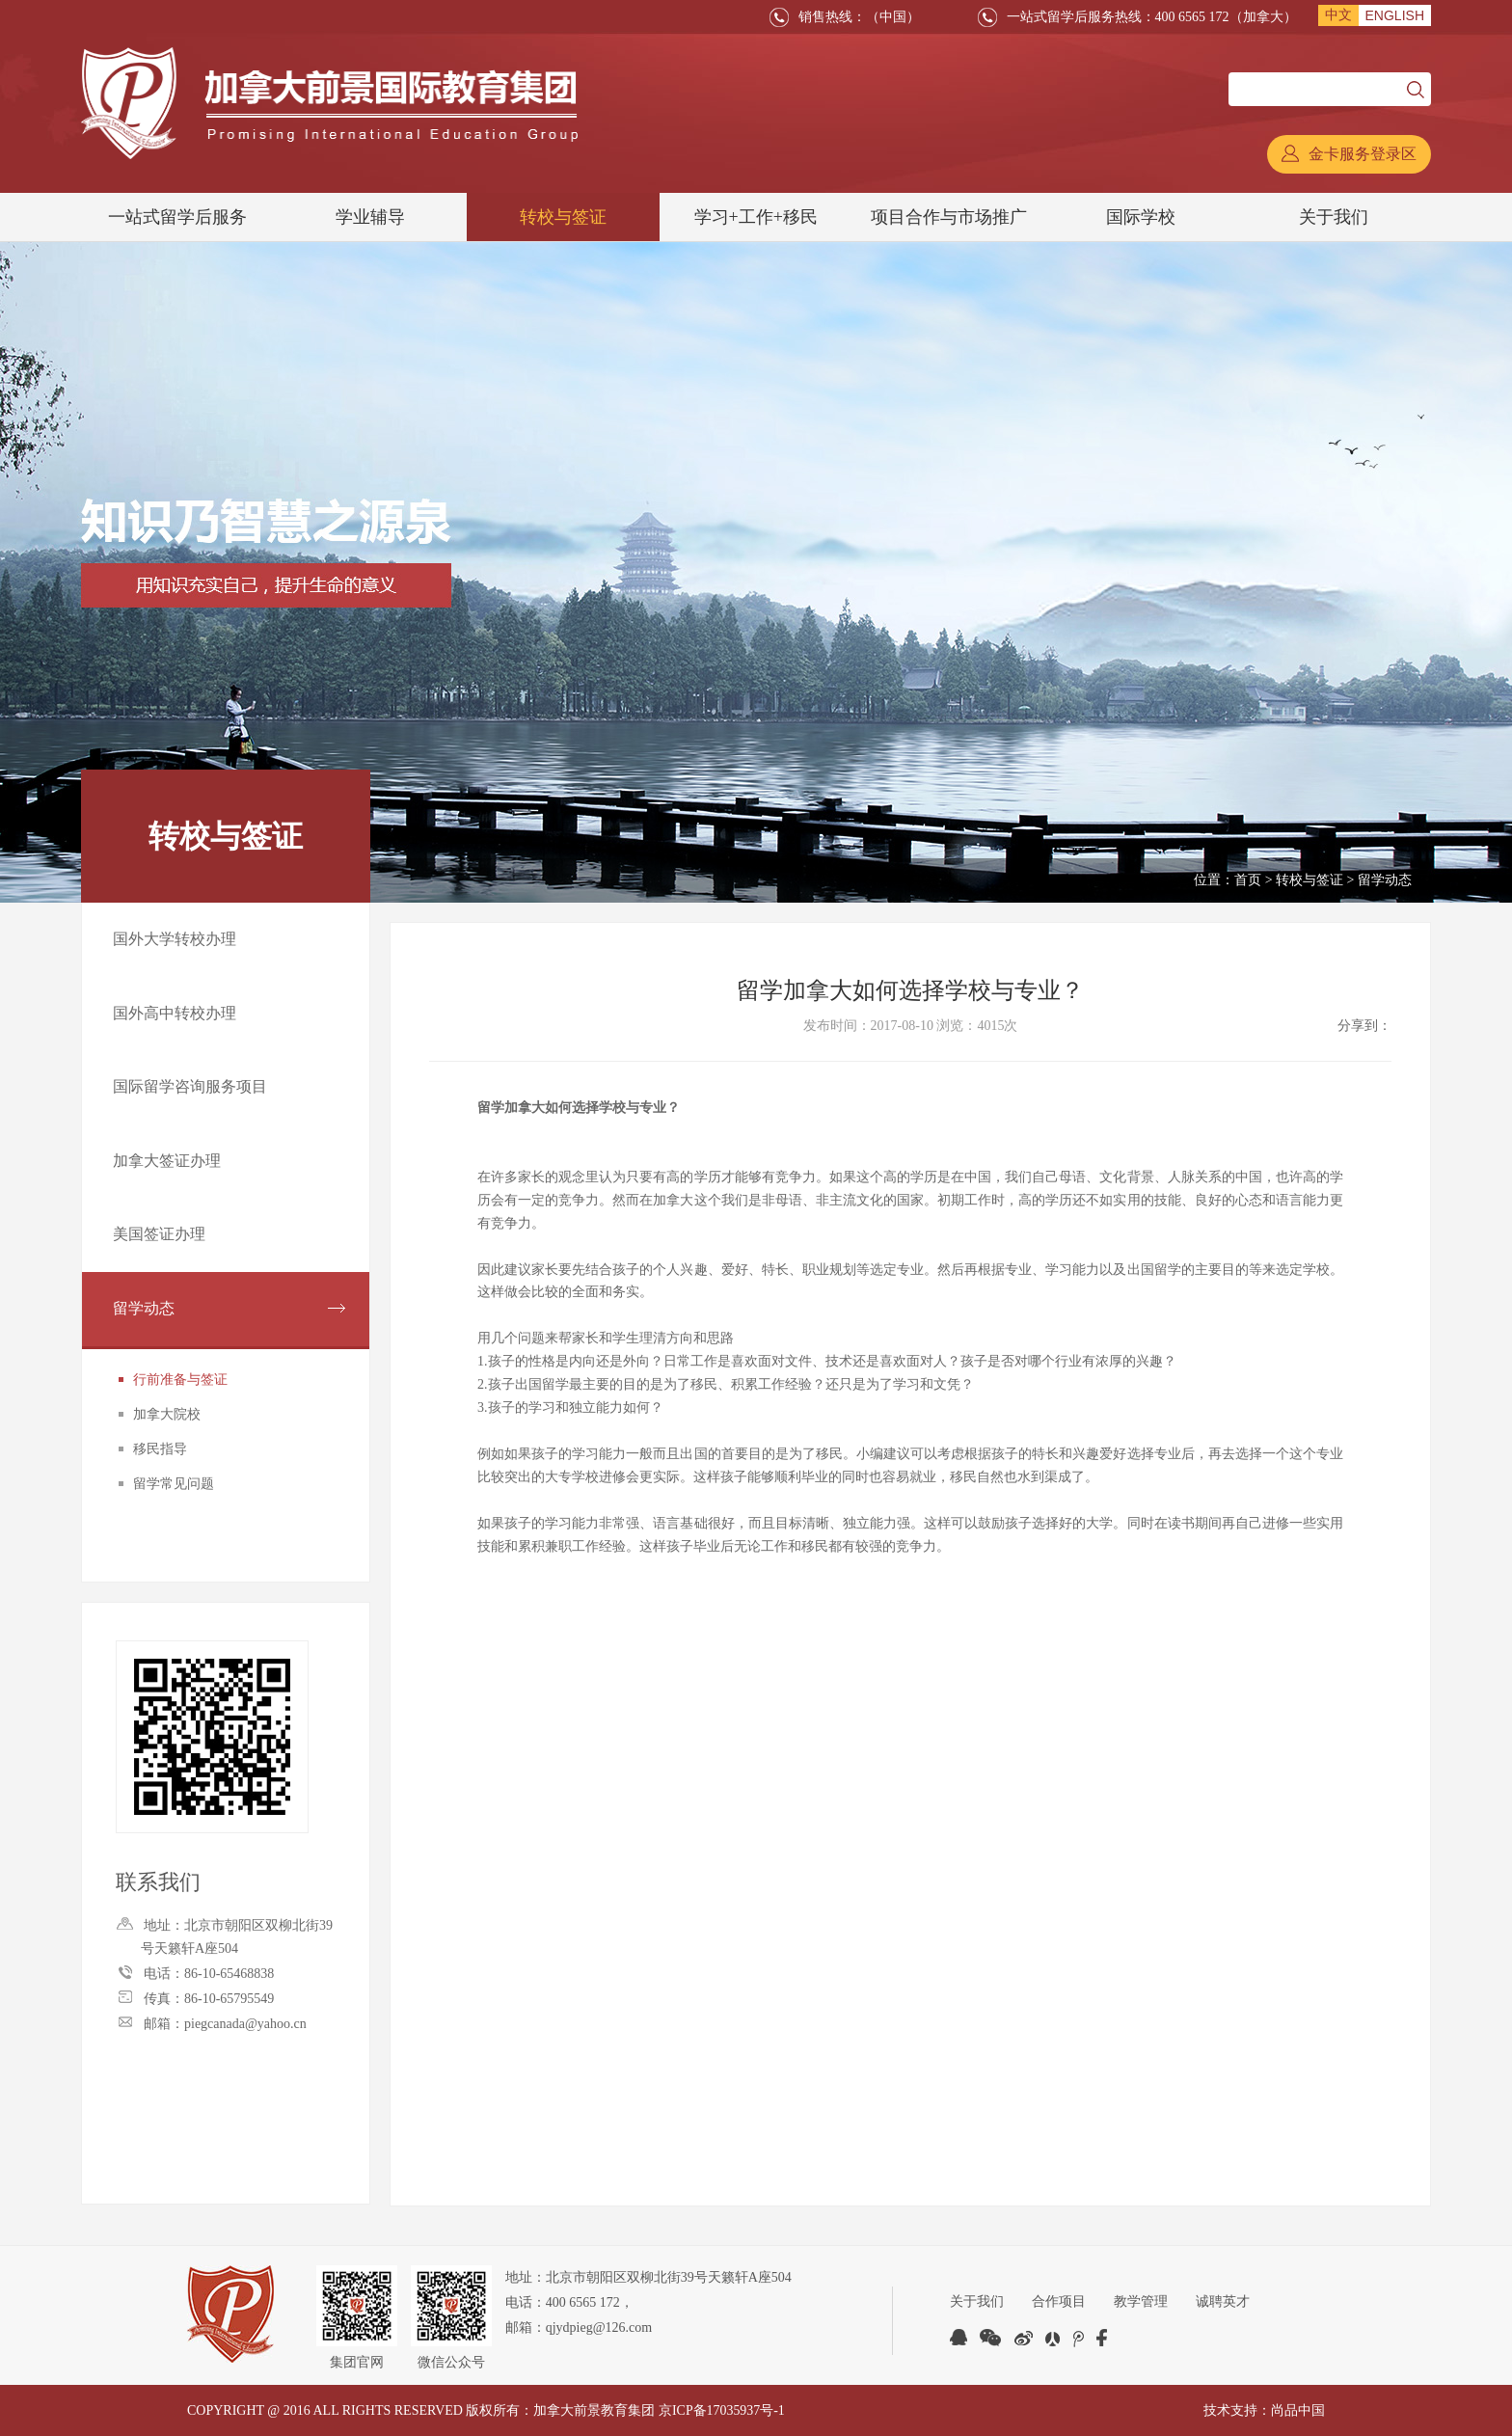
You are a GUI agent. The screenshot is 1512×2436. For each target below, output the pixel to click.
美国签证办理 (159, 1240)
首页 (1247, 880)
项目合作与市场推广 (949, 217)
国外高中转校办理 (174, 1015)
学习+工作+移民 (756, 217)
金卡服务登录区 (1349, 154)
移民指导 (160, 1457)
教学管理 (1143, 2301)
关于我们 (1333, 217)
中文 (1338, 15)
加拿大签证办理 (167, 1165)
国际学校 (1140, 217)
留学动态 (144, 1316)
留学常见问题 (173, 1492)
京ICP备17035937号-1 (722, 2410)
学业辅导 (370, 217)
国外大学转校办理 (174, 940)
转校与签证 (563, 217)
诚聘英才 (1226, 2301)
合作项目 (1060, 2301)
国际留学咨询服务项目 (190, 1090)
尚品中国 (1298, 2410)
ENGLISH (1394, 15)
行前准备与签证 (180, 1388)
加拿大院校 (167, 1423)
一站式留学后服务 (177, 217)
